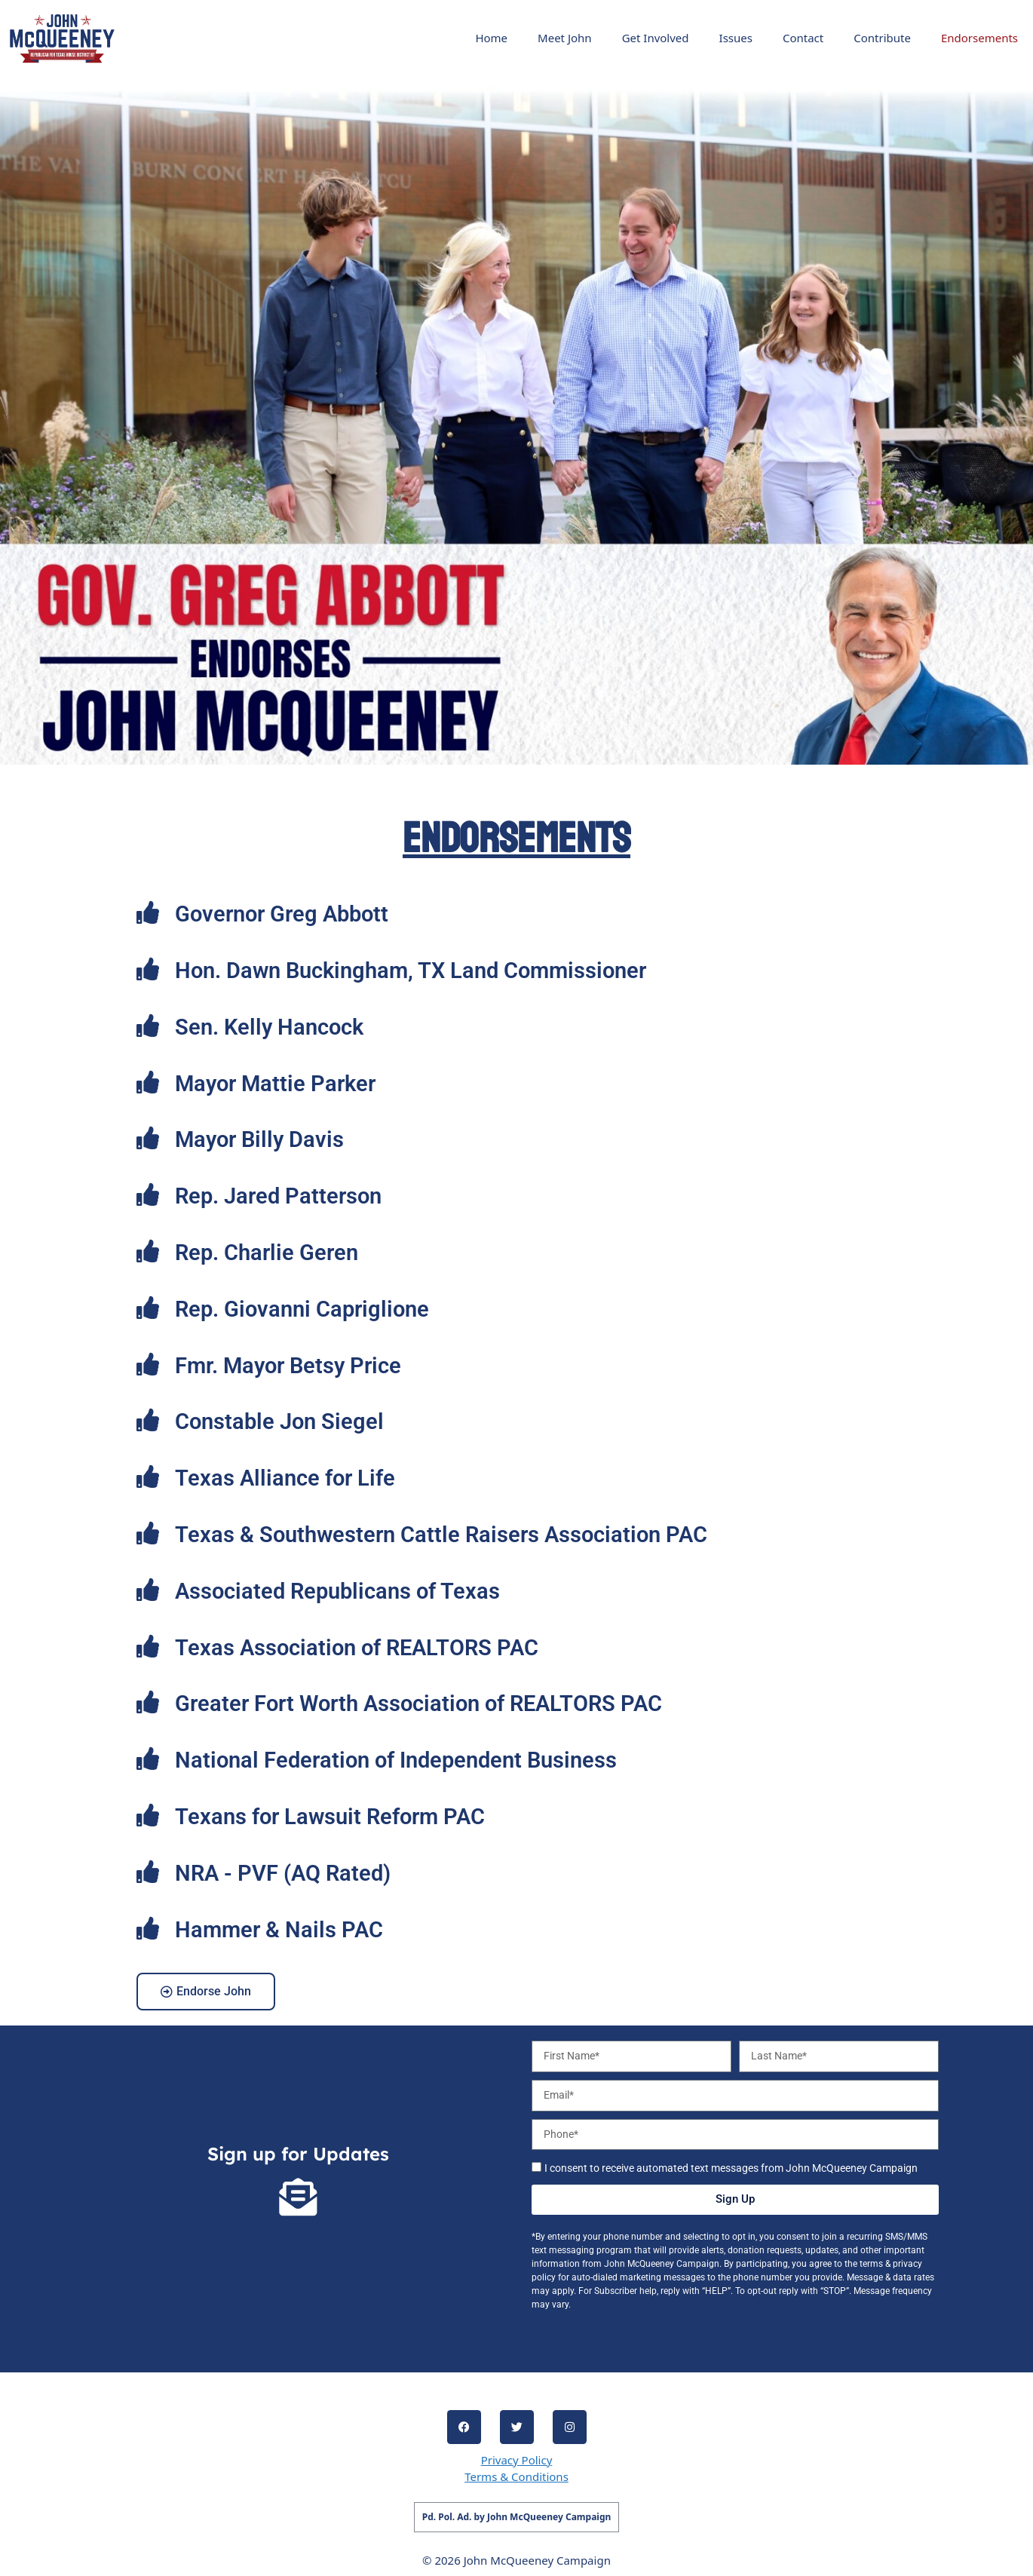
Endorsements (979, 37)
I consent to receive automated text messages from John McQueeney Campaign (731, 2168)
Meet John (565, 37)
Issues (736, 37)
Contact (803, 37)
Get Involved (655, 37)
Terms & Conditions (516, 2476)
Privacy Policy (517, 2459)
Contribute (882, 37)
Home (491, 37)
